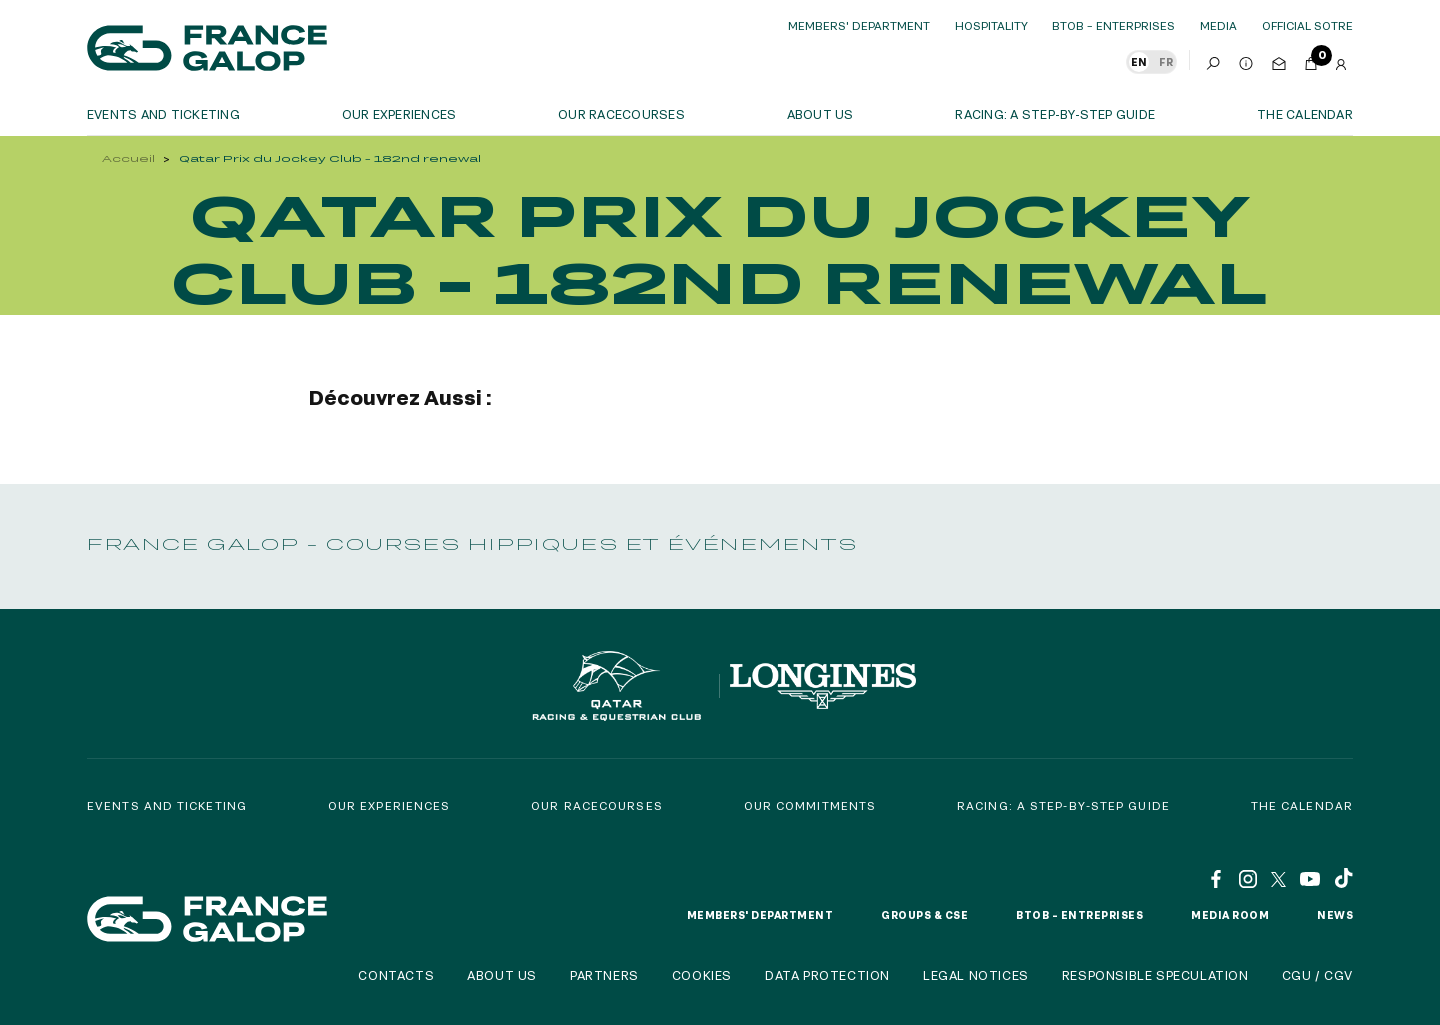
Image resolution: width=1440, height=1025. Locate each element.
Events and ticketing (163, 114)
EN (1139, 62)
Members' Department (859, 25)
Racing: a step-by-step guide (1055, 114)
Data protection (827, 975)
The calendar (1305, 114)
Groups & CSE (924, 915)
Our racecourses (621, 114)
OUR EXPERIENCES (399, 114)
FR (1166, 62)
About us (820, 114)
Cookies (702, 975)
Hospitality (991, 25)
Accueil (128, 158)
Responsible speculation (1155, 975)
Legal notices (976, 975)
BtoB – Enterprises (1113, 25)
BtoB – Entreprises (1079, 915)
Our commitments (810, 805)
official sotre (1307, 25)
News (1335, 915)
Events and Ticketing (167, 805)
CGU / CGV (1317, 975)
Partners (604, 975)
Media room (1230, 915)
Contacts (396, 975)
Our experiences (389, 805)
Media (1218, 25)
